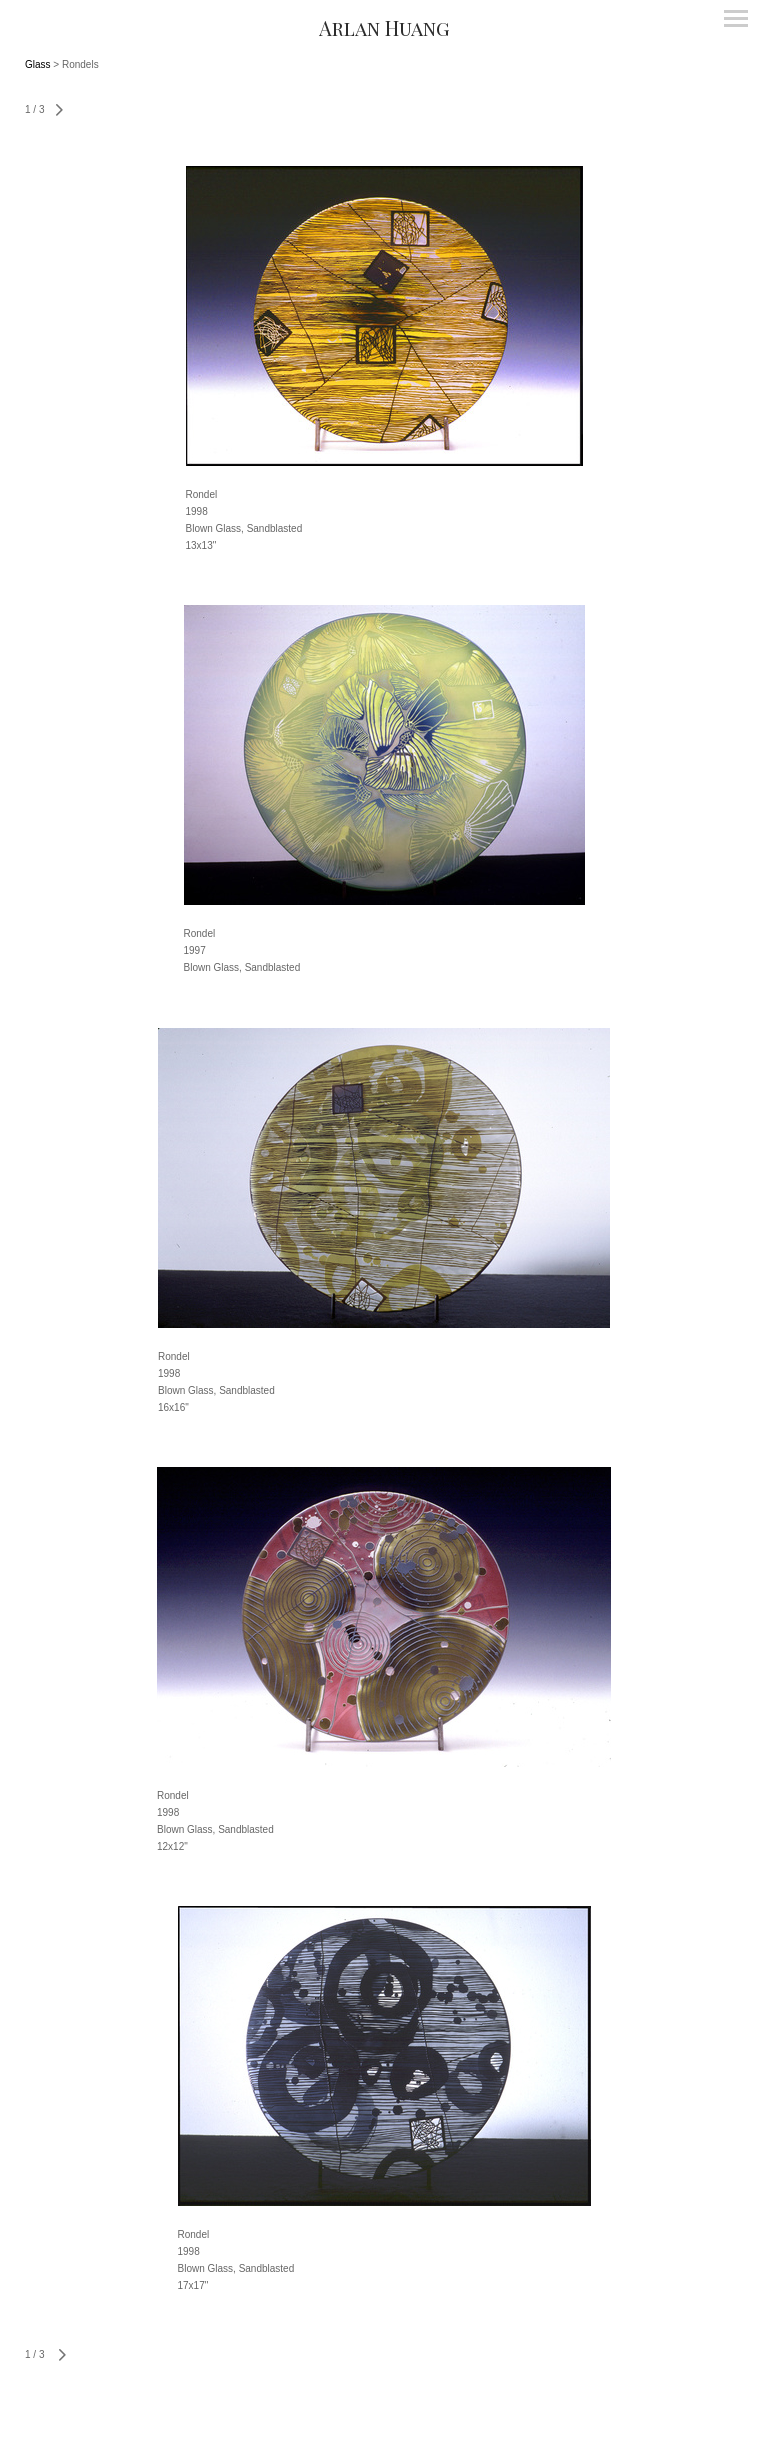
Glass (38, 64)
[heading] (384, 27)
